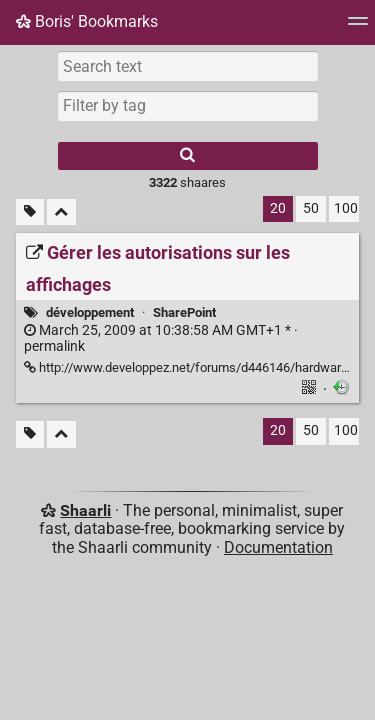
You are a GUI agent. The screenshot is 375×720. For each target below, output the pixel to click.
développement (90, 312)
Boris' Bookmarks (87, 21)
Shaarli (85, 510)
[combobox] (188, 106)
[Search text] (188, 66)
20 (278, 208)
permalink (161, 339)
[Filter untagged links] (30, 212)
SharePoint (184, 312)
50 (311, 208)
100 (346, 208)
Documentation (278, 547)
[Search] (188, 156)
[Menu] (358, 27)
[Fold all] (61, 212)
